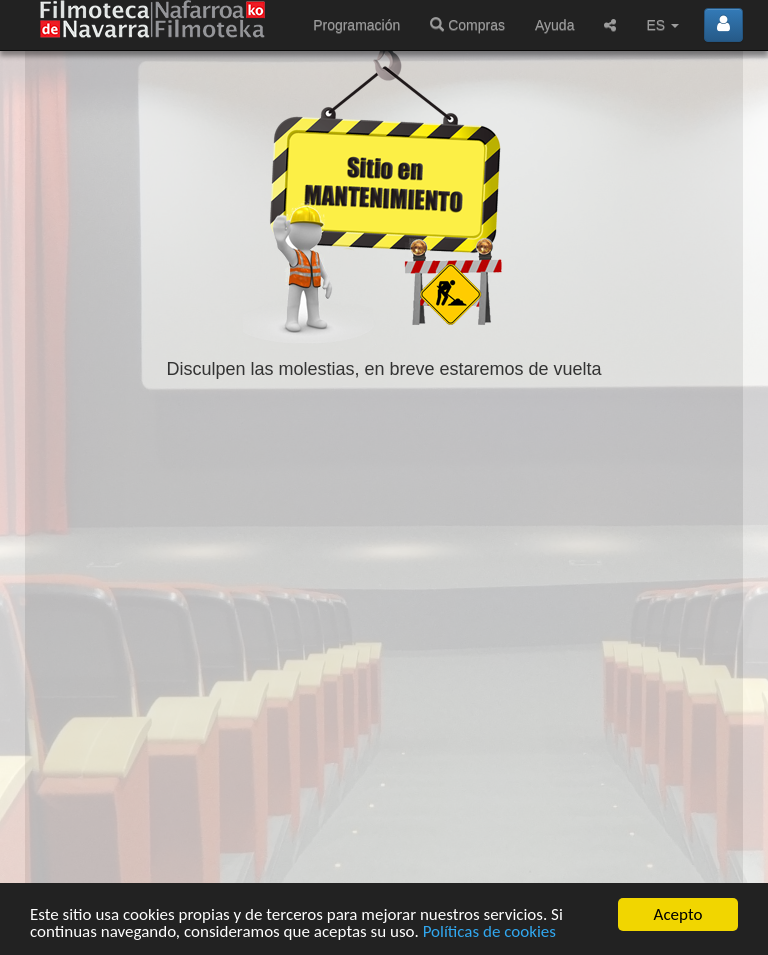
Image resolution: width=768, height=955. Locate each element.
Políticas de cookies (489, 932)
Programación (356, 25)
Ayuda (554, 25)
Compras (467, 25)
